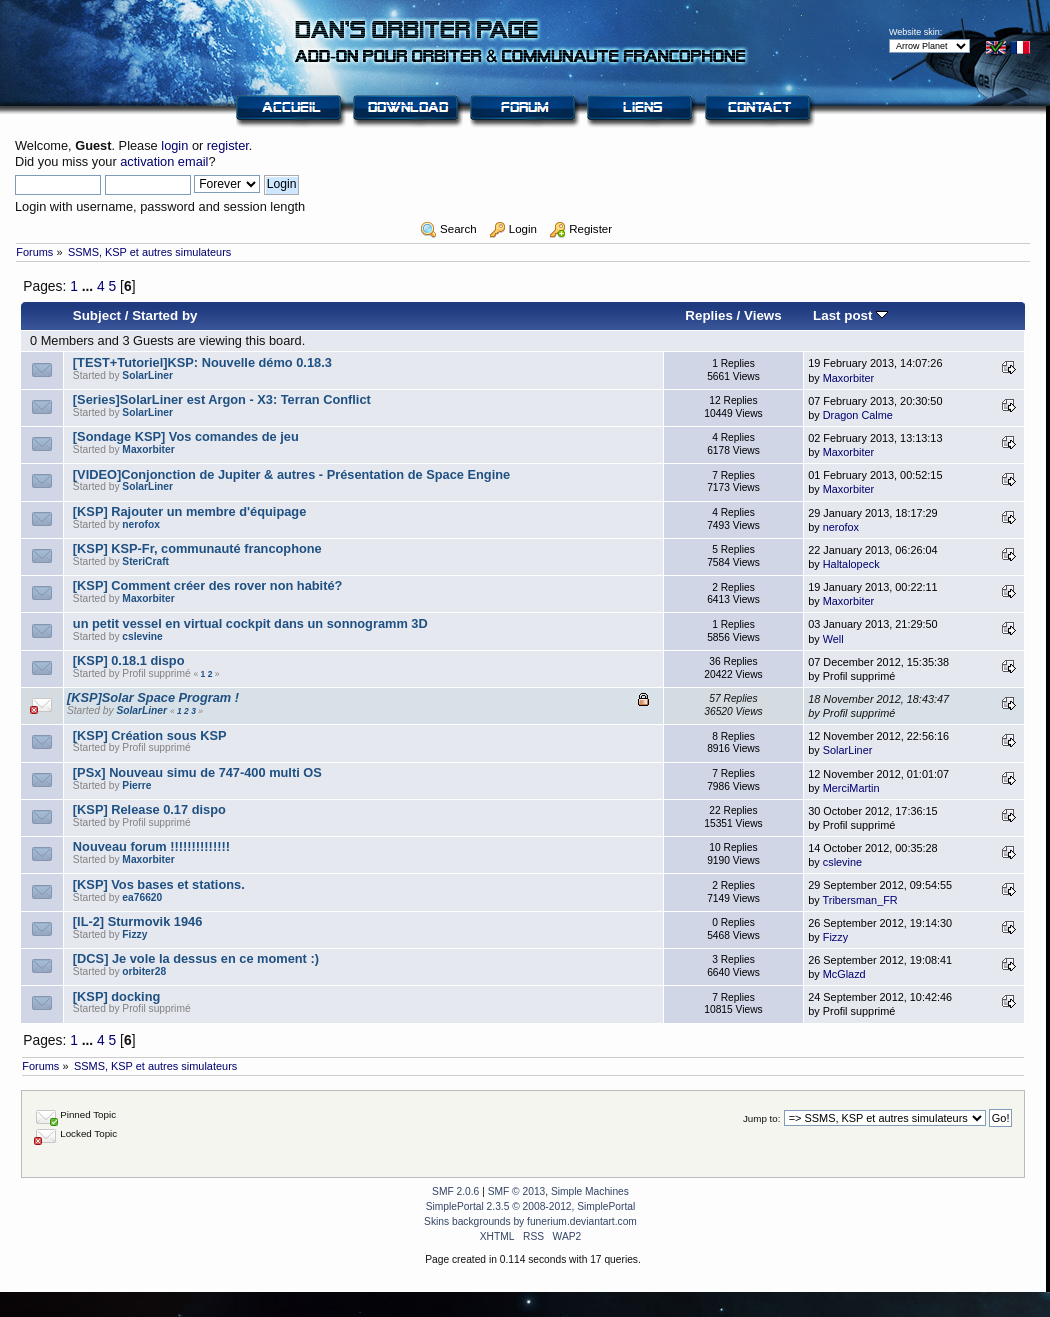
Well (833, 639)
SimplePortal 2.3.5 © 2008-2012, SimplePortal (531, 1206)
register (228, 145)
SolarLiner (147, 375)
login (174, 145)
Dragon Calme (858, 415)
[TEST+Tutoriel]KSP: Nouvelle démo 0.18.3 (202, 362)
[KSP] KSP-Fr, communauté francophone (197, 548)
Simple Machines (590, 1191)
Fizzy (134, 934)
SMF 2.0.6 (455, 1191)
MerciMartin (851, 788)
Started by (164, 315)
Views (763, 315)
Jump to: (762, 1118)
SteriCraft (145, 561)
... (89, 286)
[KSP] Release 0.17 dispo (149, 809)
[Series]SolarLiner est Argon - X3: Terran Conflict (222, 399)
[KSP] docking (116, 996)
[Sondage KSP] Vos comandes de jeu (186, 436)
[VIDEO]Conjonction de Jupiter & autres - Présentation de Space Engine (291, 474)
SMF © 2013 (517, 1191)
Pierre (136, 785)
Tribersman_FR (860, 900)
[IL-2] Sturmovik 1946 (137, 921)
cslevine (142, 636)
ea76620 (142, 897)
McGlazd (844, 974)
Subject (97, 315)
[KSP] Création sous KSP (150, 735)
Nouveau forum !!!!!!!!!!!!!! (151, 846)
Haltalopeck (851, 564)
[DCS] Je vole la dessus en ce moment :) (196, 958)
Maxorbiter (848, 378)
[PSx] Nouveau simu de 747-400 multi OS (197, 772)
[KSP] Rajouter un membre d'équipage (189, 511)
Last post (850, 315)
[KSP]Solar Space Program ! (153, 697)
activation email (164, 161)
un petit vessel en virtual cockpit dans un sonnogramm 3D (250, 623)
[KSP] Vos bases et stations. (159, 884)
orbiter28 (144, 971)
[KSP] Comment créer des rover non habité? (208, 585)
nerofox (141, 524)
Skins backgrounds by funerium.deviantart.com (530, 1221)
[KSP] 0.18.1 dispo (129, 660)
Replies (709, 315)
